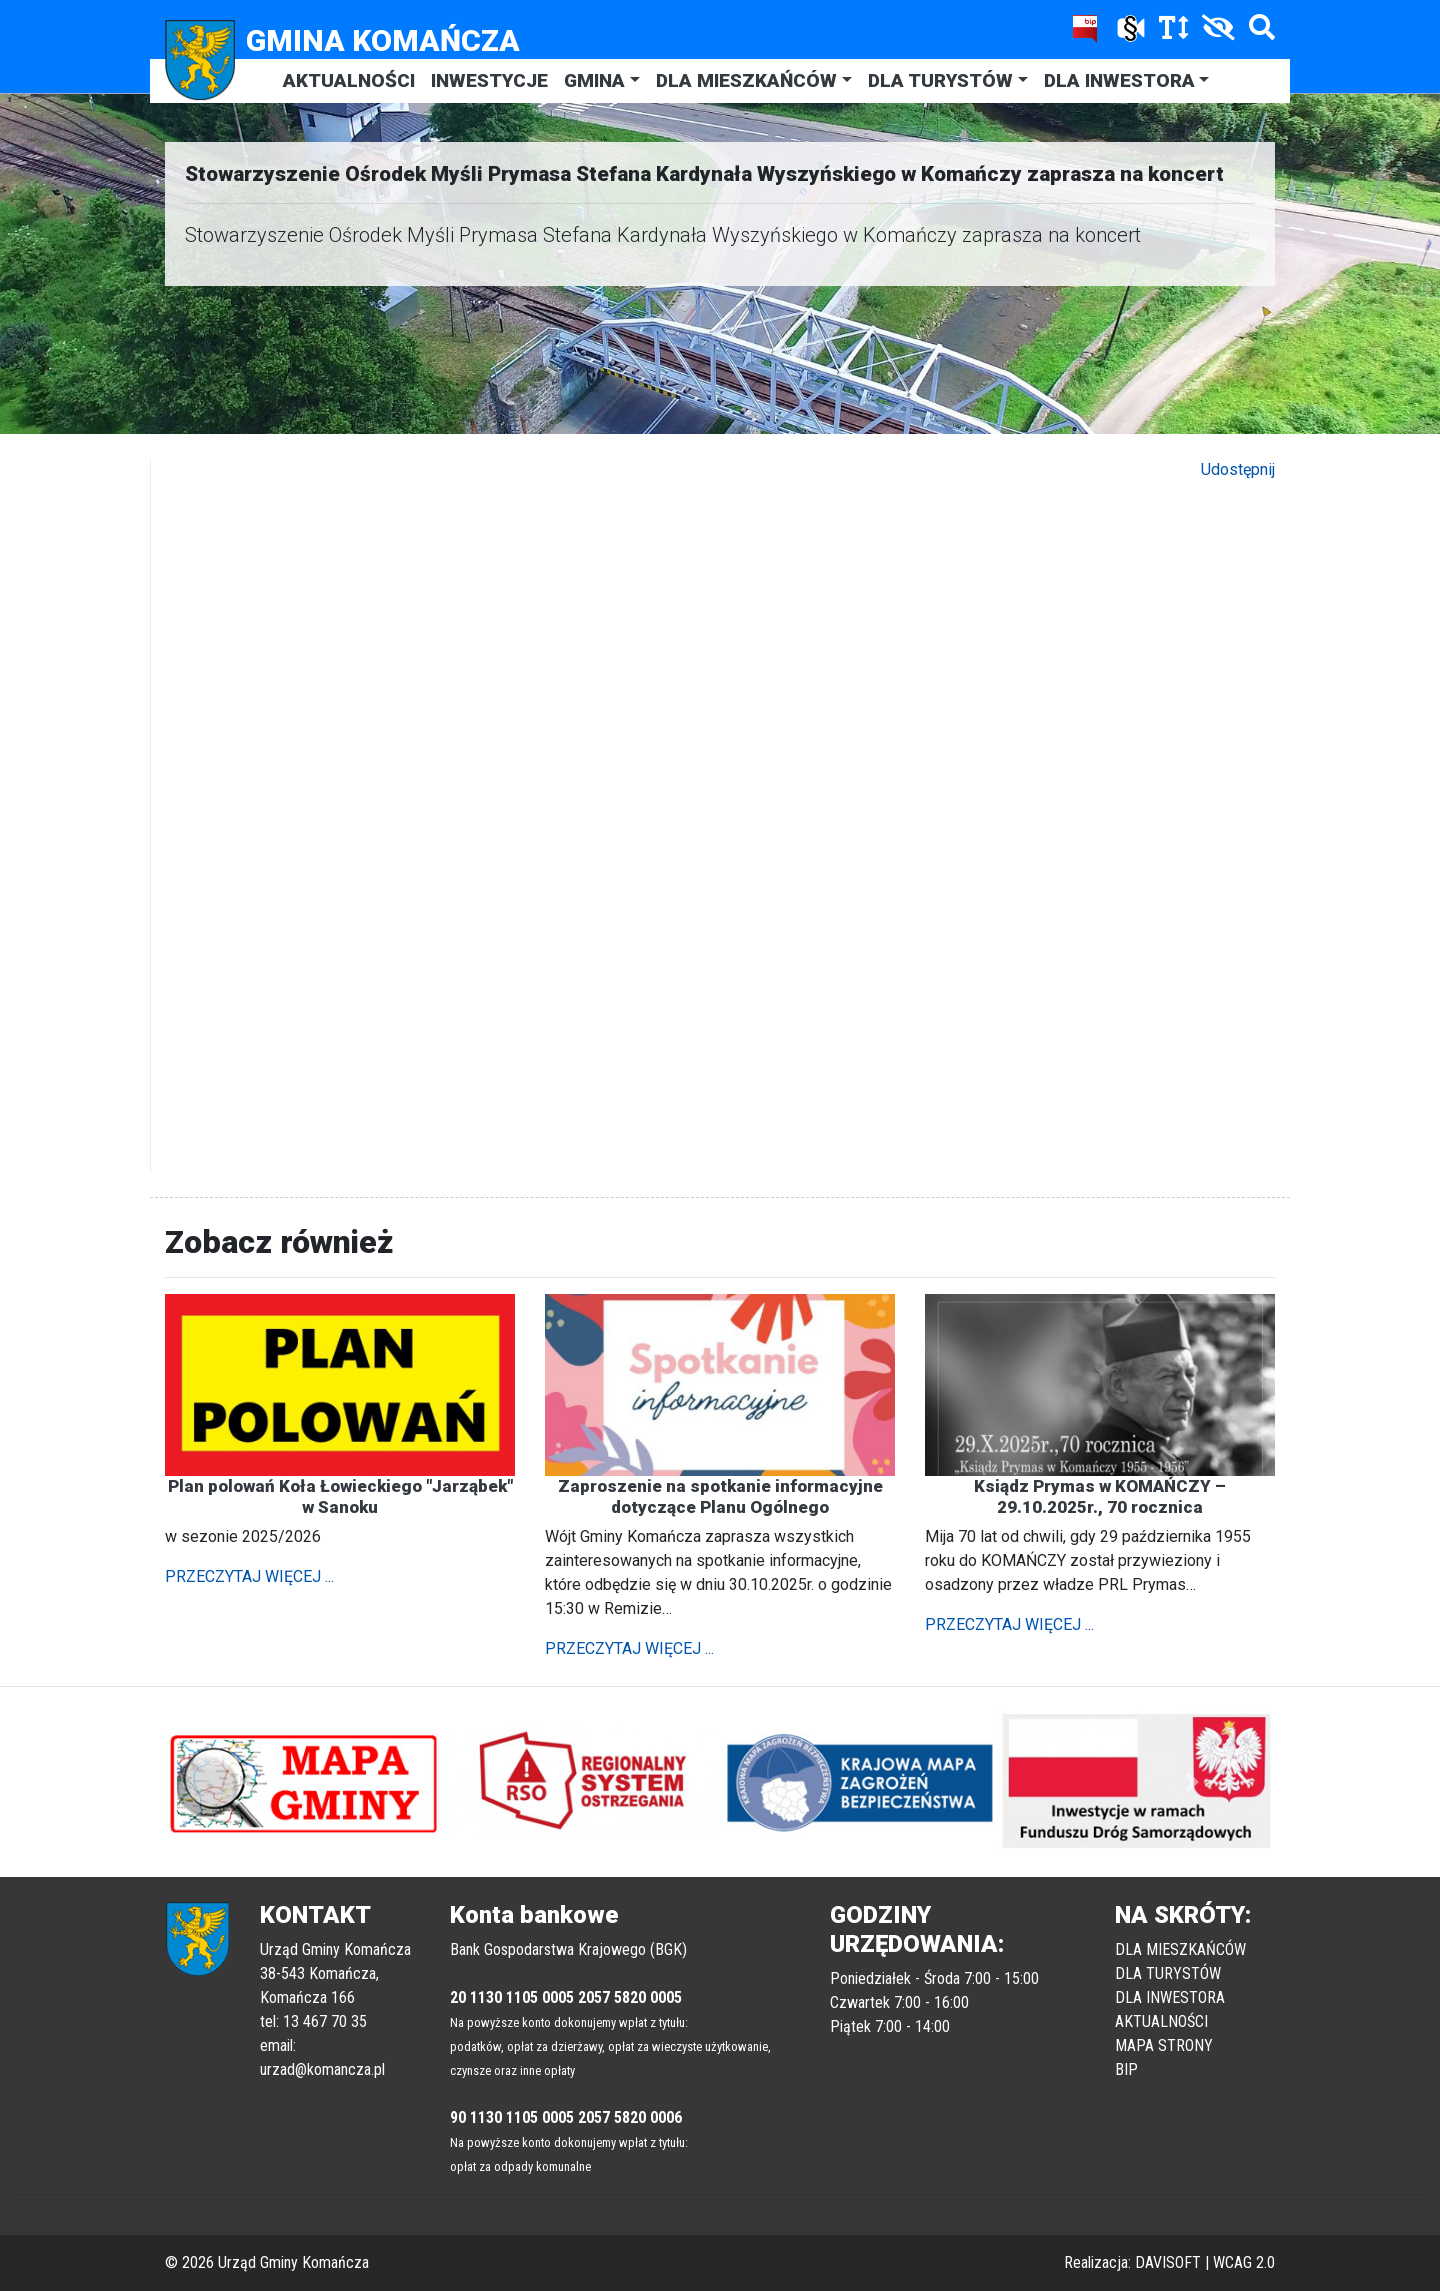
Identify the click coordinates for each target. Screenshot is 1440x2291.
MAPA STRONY (1164, 2045)
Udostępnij (1238, 469)
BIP (1126, 2069)
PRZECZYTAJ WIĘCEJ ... (249, 1576)
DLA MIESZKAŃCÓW (746, 80)
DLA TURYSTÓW (940, 80)
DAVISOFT (1168, 2262)
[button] (248, 1782)
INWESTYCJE (489, 80)
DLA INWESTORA (1119, 80)
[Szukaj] (1257, 31)
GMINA (594, 80)
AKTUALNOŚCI (349, 80)
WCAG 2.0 (1244, 2262)
